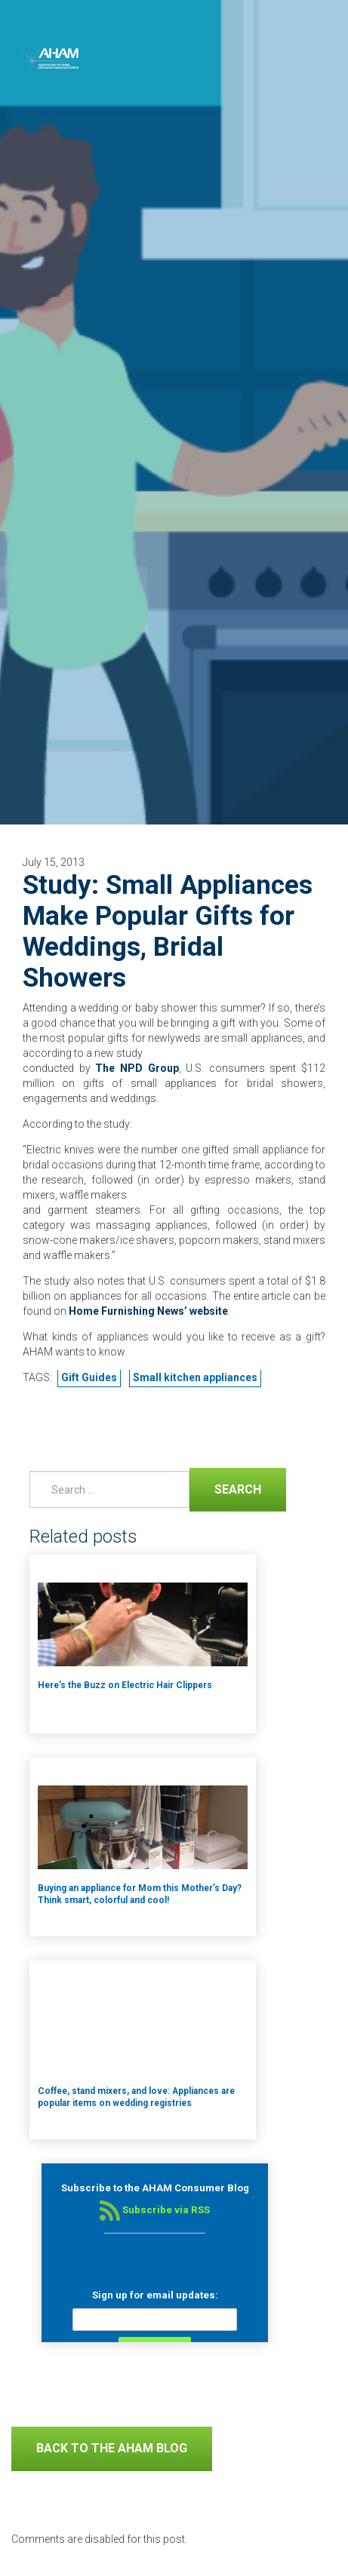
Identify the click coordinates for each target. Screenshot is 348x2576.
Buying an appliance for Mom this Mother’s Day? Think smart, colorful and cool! (140, 1894)
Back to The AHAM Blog (111, 2448)
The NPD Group (136, 1068)
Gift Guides (89, 1377)
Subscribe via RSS (155, 2209)
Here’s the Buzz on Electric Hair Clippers (125, 1685)
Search (225, 1488)
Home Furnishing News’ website (148, 1311)
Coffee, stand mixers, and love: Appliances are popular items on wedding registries (136, 2097)
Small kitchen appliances (195, 1377)
